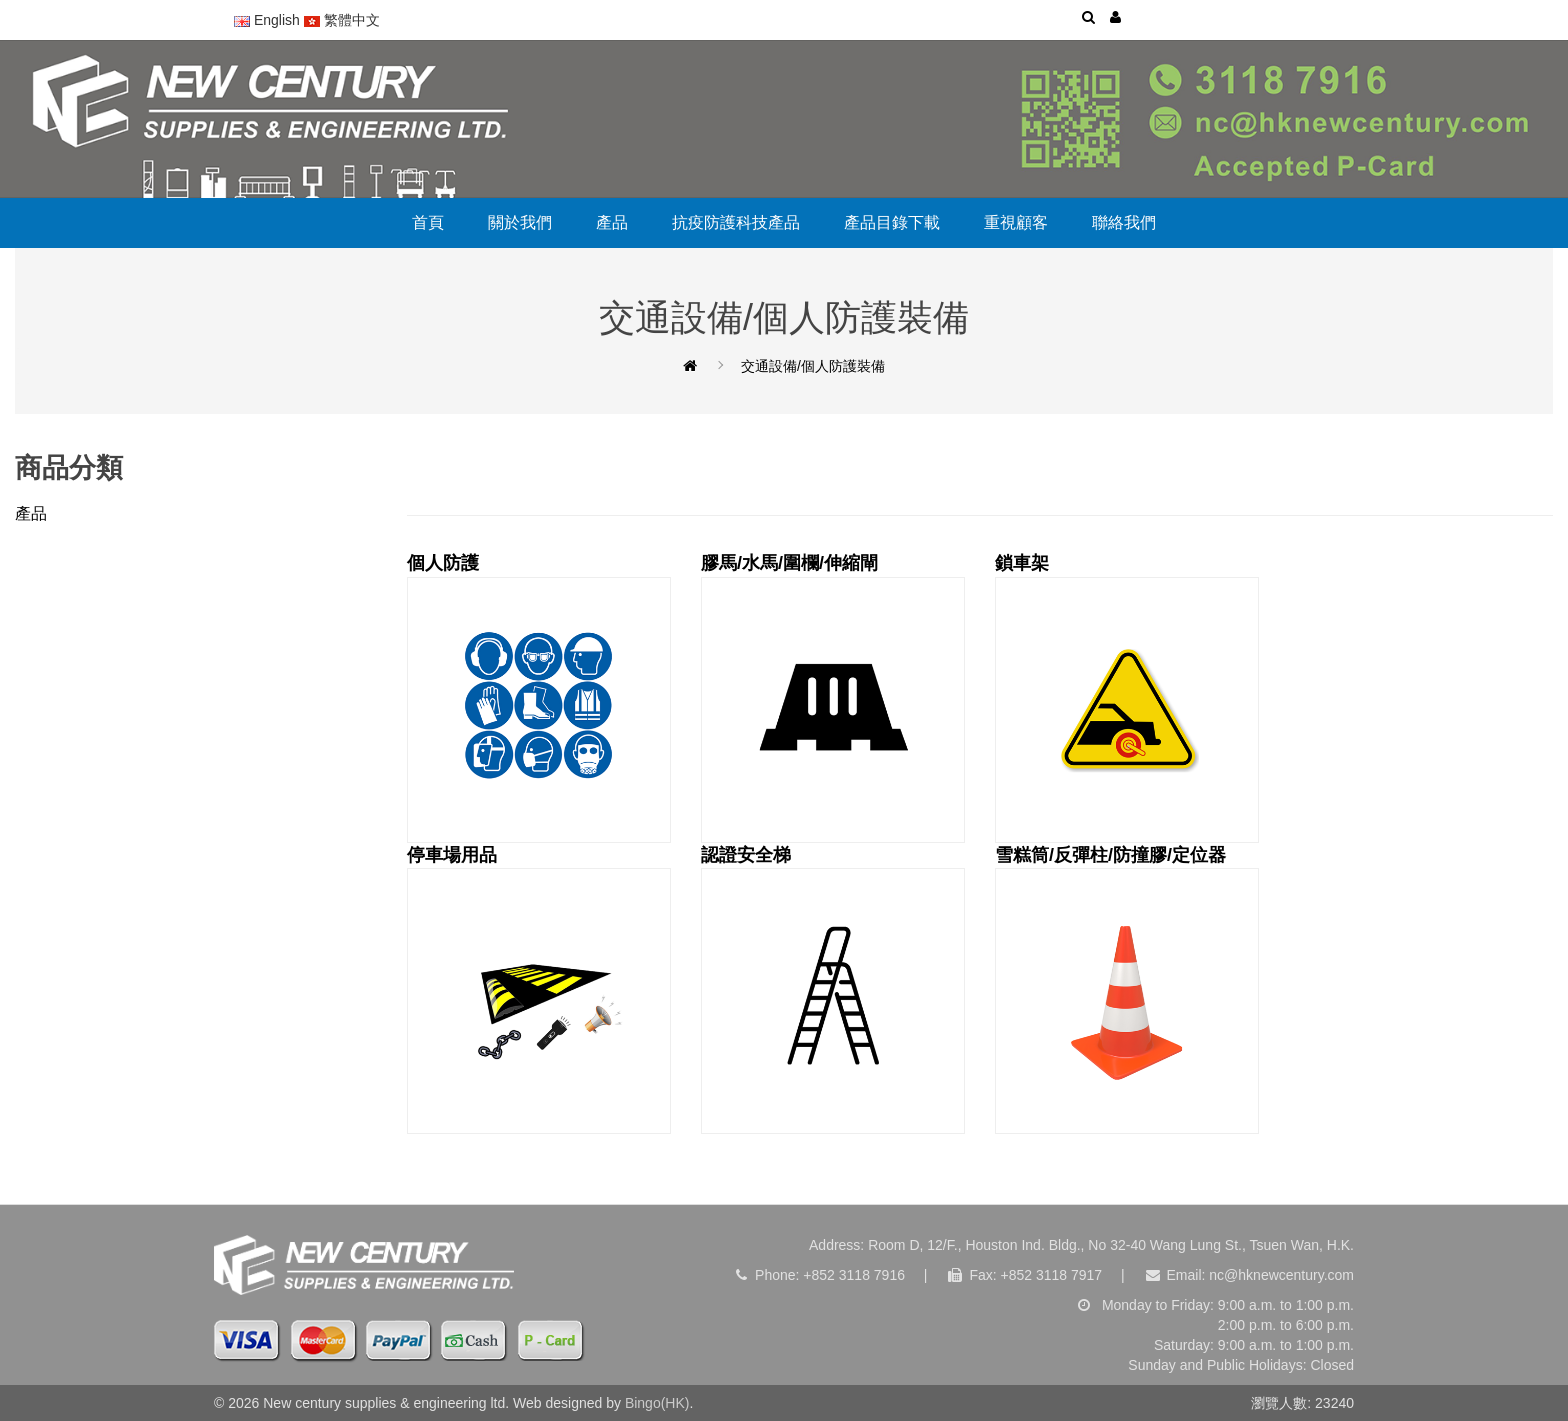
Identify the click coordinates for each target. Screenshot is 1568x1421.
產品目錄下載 (892, 222)
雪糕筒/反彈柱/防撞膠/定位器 (1127, 990)
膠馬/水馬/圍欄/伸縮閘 (833, 698)
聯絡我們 (1124, 222)
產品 (612, 222)
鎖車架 (1127, 698)
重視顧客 (1016, 222)
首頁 (428, 222)
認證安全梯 (833, 990)
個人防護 (539, 698)
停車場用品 (539, 990)
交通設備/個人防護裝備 (813, 366)
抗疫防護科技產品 (736, 222)
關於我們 (520, 222)
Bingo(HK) (657, 1403)
